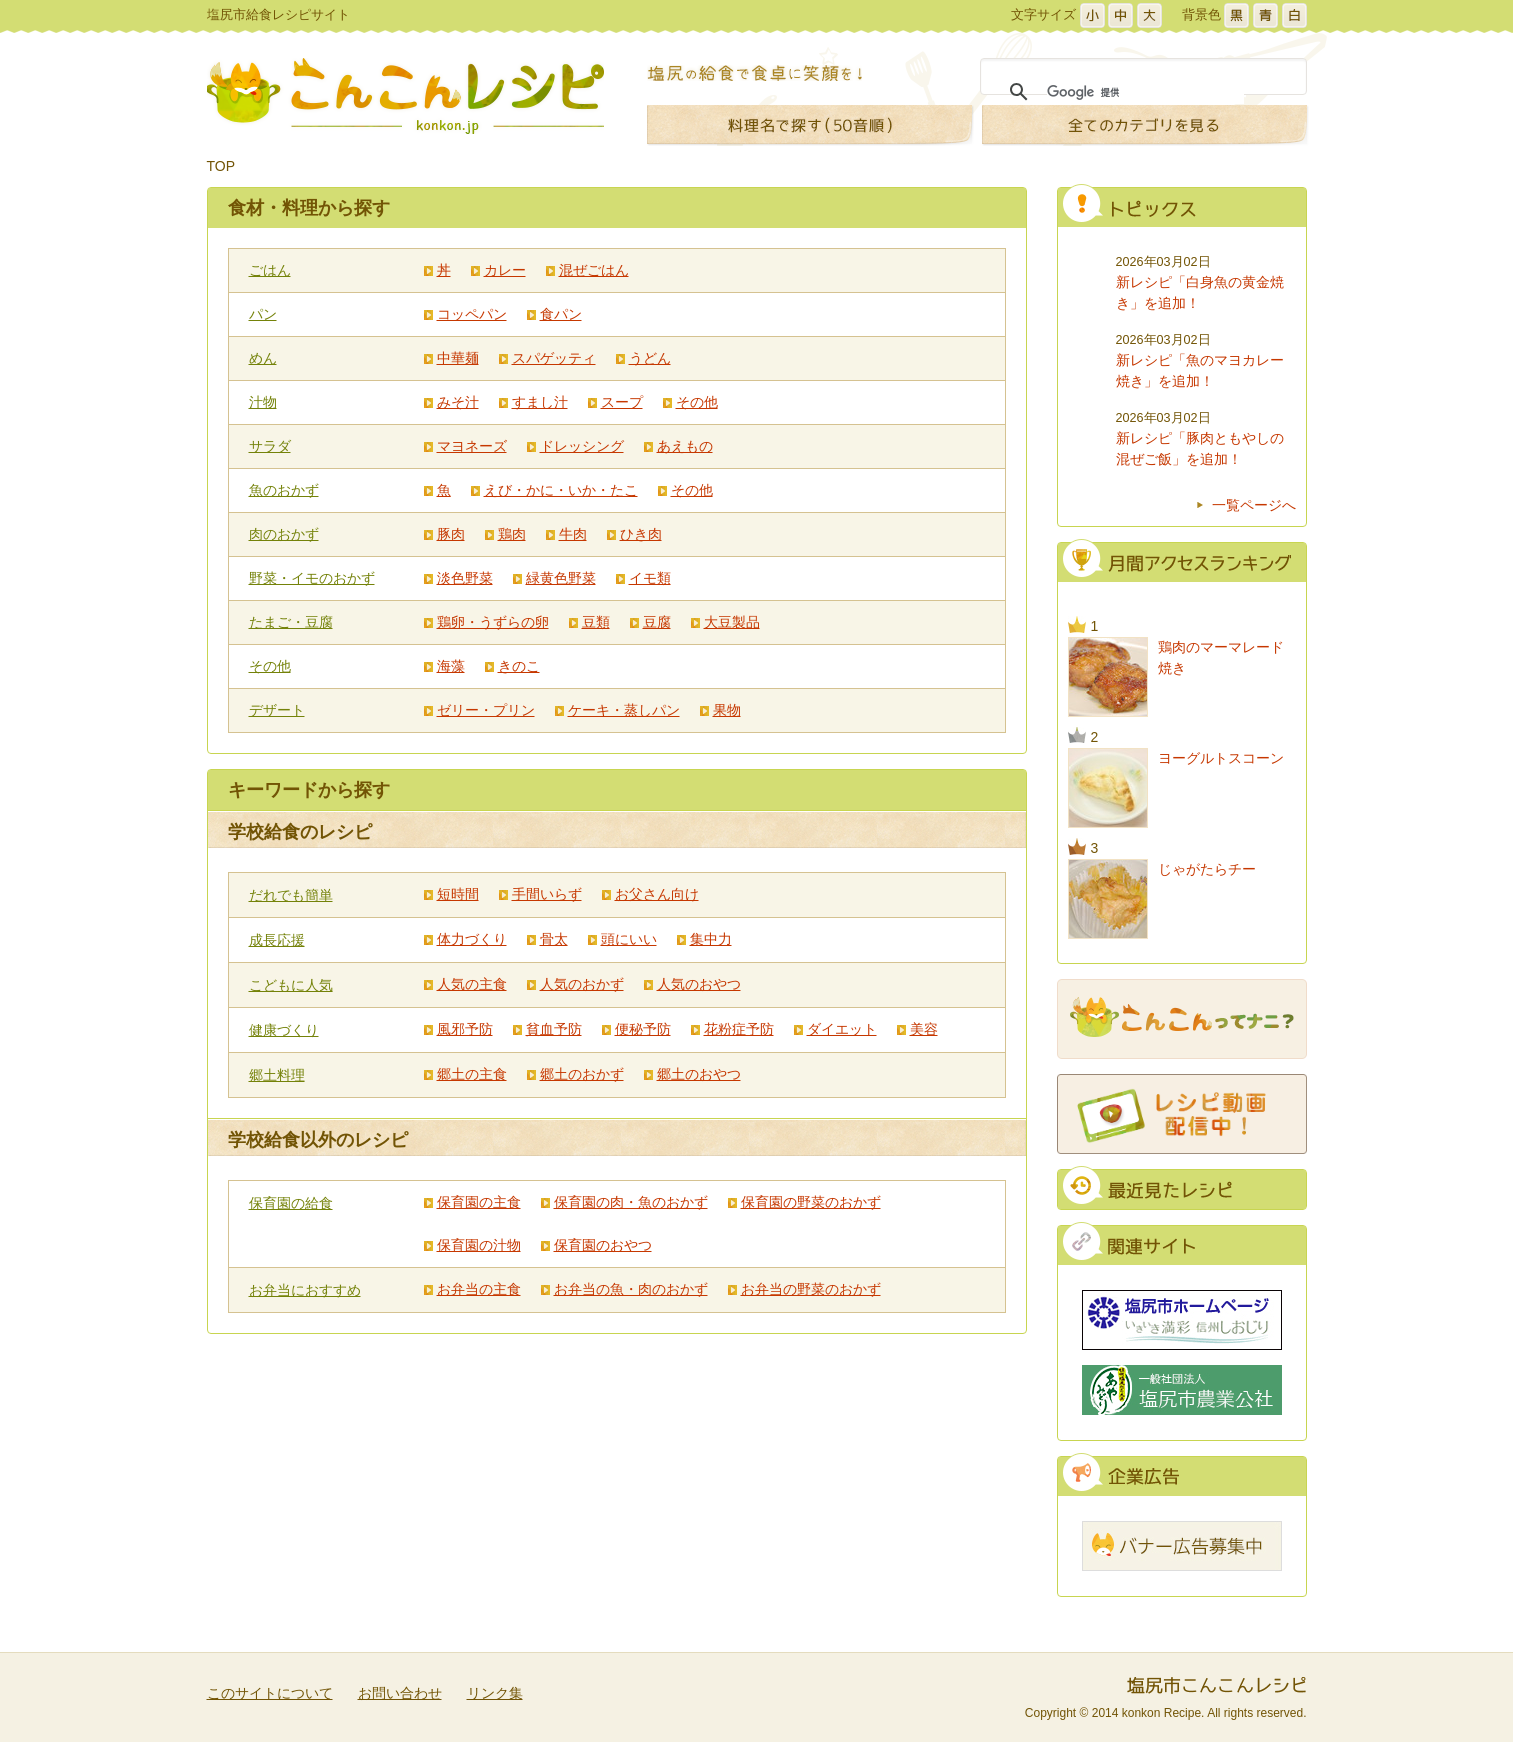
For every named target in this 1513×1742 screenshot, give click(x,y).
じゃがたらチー (1207, 869)
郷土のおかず (582, 1074)
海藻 (451, 666)
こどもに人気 (291, 985)
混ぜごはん (594, 270)
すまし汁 (540, 402)
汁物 (263, 402)
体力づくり (472, 939)
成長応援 (277, 940)
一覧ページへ (1254, 505)
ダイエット (842, 1029)
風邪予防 (465, 1029)
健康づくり (284, 1030)
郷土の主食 (472, 1074)
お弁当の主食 (479, 1289)
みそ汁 (458, 402)
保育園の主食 (479, 1202)
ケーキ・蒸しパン (624, 710)
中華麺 (458, 358)
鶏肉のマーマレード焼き (1221, 657)
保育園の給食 (291, 1203)
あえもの (685, 446)
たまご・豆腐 (291, 622)
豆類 (596, 622)
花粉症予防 (739, 1029)
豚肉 (451, 534)
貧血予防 (554, 1029)
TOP (221, 166)
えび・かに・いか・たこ (561, 490)
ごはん (270, 270)
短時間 (458, 894)
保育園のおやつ (603, 1245)
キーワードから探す (309, 790)
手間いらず (547, 894)
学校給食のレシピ (300, 832)
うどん (650, 358)
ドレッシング (582, 446)
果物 (727, 710)
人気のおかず (582, 984)
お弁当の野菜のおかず (811, 1289)
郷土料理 (277, 1075)
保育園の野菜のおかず (811, 1202)
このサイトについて (270, 1693)
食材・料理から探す (309, 208)
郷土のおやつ (699, 1074)
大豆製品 (732, 622)
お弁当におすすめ (305, 1290)
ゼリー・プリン (486, 710)
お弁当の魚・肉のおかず (631, 1289)
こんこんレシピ (405, 96)
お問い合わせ (400, 1693)
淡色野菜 (465, 578)
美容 (924, 1029)
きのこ (519, 666)
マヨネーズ (472, 446)
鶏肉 (512, 534)
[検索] (1145, 92)
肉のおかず (284, 534)
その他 (697, 402)
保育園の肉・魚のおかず (631, 1202)
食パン (561, 314)
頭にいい (629, 939)
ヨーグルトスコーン (1221, 758)
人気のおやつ (699, 984)
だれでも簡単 (291, 895)
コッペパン (472, 314)
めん (263, 358)
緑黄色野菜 (561, 578)
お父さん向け (657, 894)
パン (263, 314)
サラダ (270, 446)
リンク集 (495, 1693)
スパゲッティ (554, 358)
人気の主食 (472, 984)
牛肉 (573, 534)
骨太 (554, 939)
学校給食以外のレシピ (318, 1140)
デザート (277, 710)
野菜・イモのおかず (312, 578)
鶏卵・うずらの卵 (493, 622)
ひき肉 (641, 534)
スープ (622, 402)
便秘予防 (643, 1029)
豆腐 (657, 622)
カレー (505, 270)
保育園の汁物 (479, 1245)
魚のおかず (284, 490)
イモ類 (650, 578)
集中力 (711, 939)
